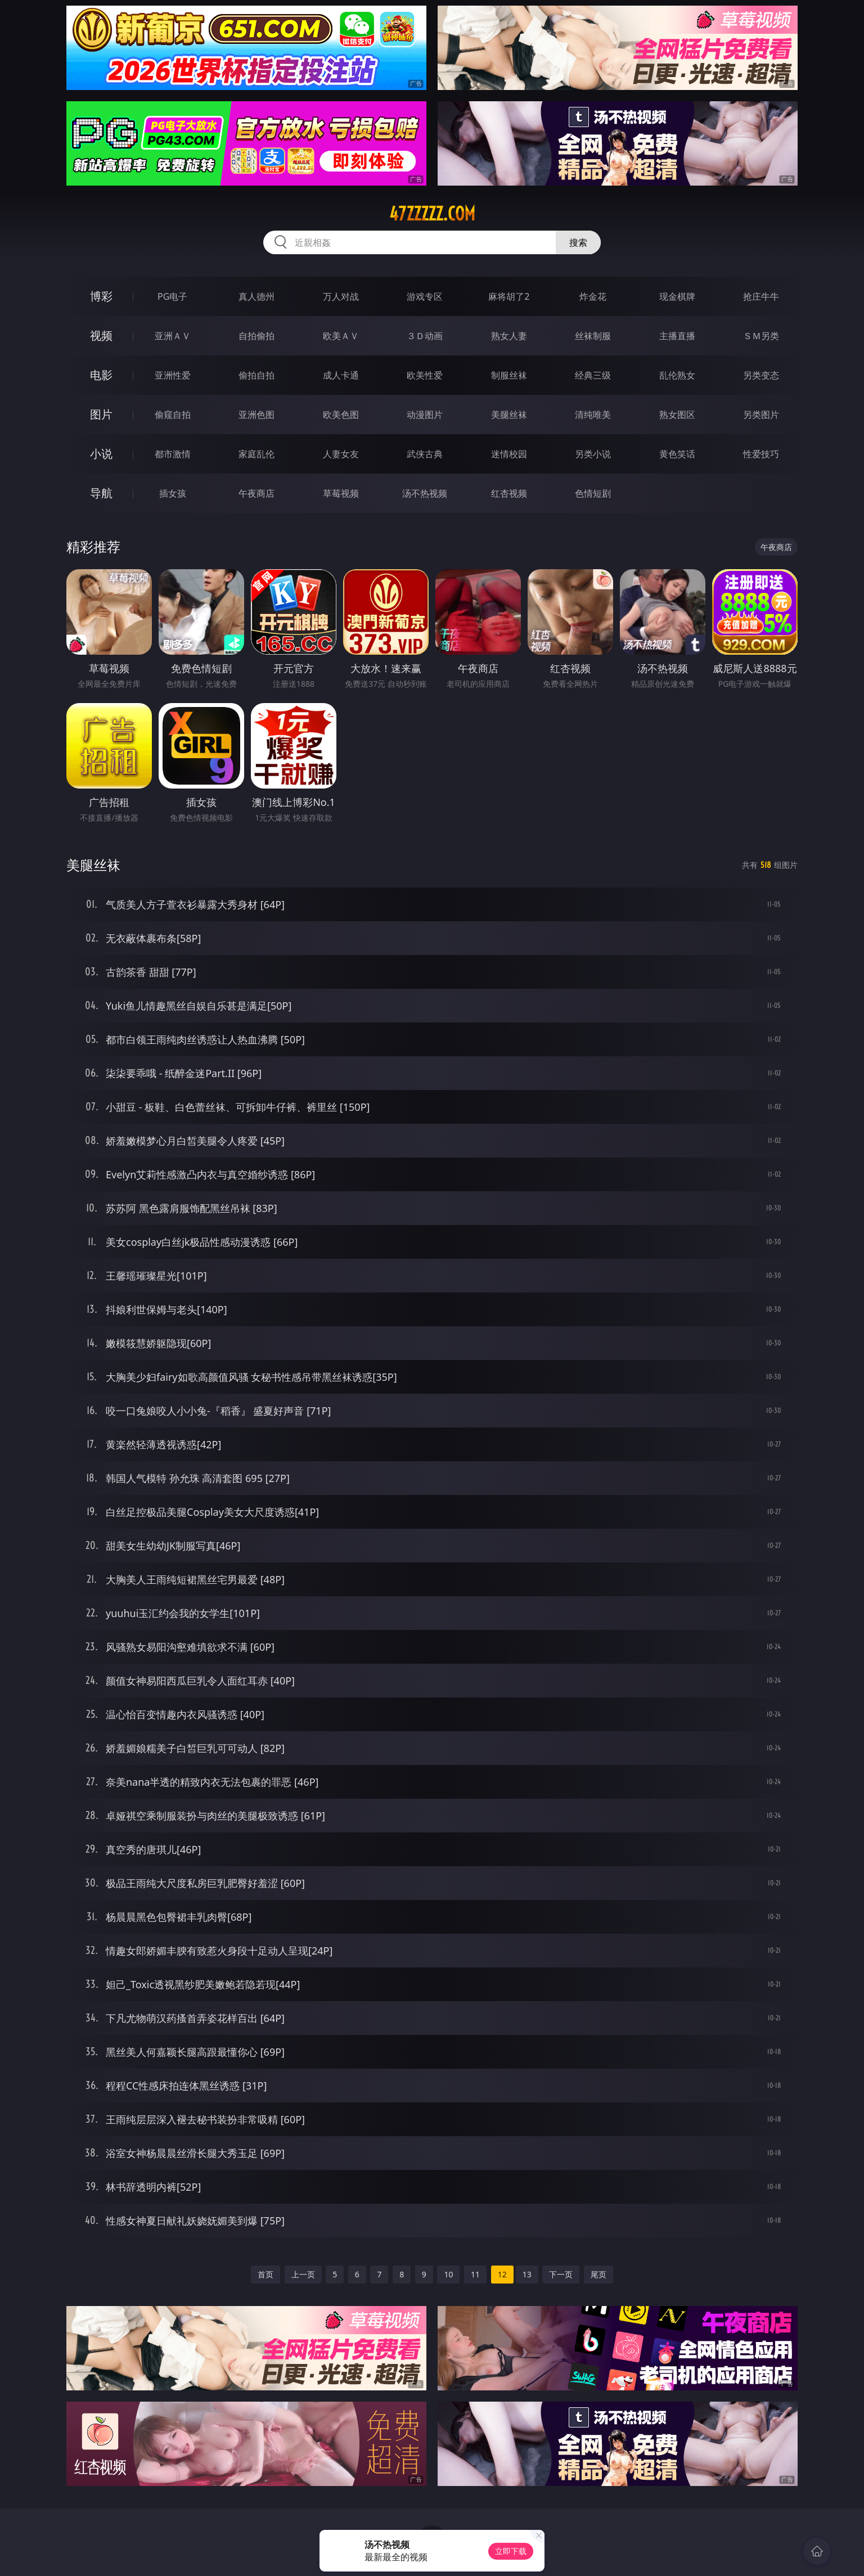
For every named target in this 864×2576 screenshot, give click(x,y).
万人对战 (341, 296)
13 (527, 2274)
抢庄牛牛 (761, 296)
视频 (101, 335)
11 (475, 2274)
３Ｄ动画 (425, 336)
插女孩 (172, 493)
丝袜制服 (593, 336)
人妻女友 (341, 454)
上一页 (303, 2274)
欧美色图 (341, 414)
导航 (101, 493)
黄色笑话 (677, 454)
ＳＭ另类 (761, 336)
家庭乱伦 (256, 454)
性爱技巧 (761, 454)
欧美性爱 (425, 375)
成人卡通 (341, 375)
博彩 (101, 296)
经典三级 (593, 375)
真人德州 (256, 296)
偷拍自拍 (256, 375)
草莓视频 (341, 493)
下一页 (561, 2274)
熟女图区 (677, 414)
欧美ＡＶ (341, 336)
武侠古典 (425, 454)
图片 (101, 414)
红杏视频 (509, 493)
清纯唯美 (593, 414)
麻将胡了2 (508, 296)
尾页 (598, 2274)
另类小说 (593, 454)
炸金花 (592, 296)
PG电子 (172, 296)
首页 (265, 2274)
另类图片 (761, 414)
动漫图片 (425, 414)
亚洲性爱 (173, 375)
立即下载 (510, 2551)
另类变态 (761, 375)
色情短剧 (593, 493)
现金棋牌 (677, 296)
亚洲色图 (256, 414)
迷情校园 (509, 454)
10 (448, 2274)
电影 (101, 374)
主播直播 (677, 336)
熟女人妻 (509, 336)
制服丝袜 (509, 375)
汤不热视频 (424, 493)
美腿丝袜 (509, 414)
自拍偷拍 (256, 336)
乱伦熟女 (677, 375)
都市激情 (173, 454)
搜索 (578, 242)
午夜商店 (256, 493)
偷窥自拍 (173, 414)
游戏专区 (425, 296)
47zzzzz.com (432, 213)
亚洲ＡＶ (173, 336)
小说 (101, 453)
